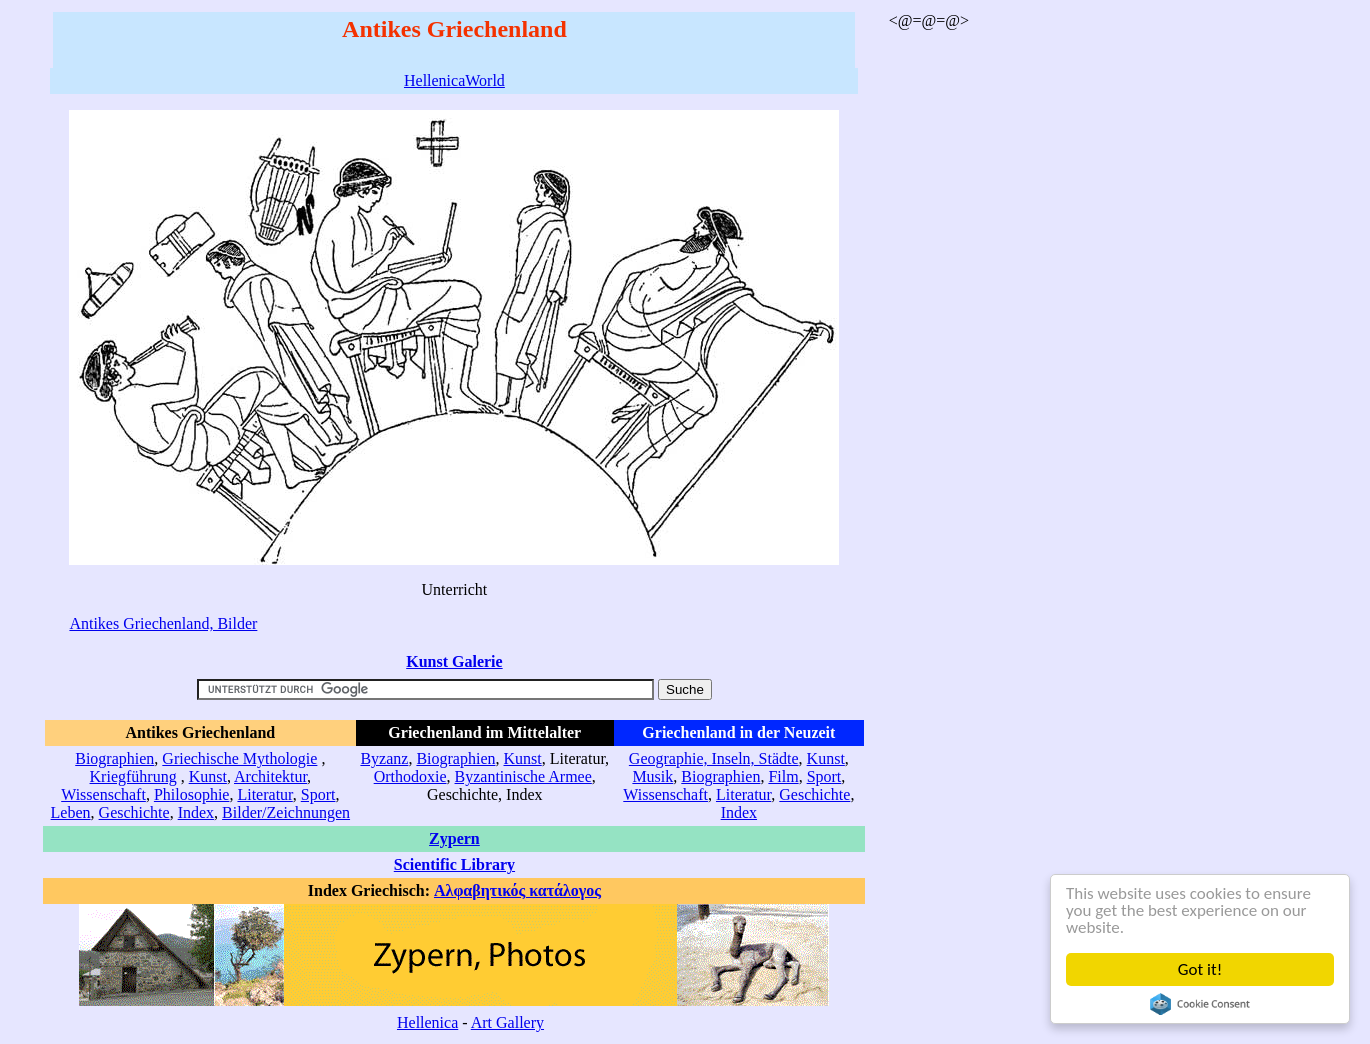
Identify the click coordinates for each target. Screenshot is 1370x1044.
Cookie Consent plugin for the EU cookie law (1200, 1004)
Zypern (454, 838)
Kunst (208, 776)
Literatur (264, 794)
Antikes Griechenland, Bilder (163, 623)
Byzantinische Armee (523, 776)
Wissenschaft (103, 794)
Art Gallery (507, 1022)
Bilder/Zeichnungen (286, 812)
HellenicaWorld (454, 80)
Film (783, 776)
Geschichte (134, 812)
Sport (318, 794)
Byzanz (384, 758)
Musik (652, 776)
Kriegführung (133, 776)
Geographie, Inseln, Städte (714, 758)
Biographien (114, 758)
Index (196, 812)
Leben (71, 812)
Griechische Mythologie (239, 758)
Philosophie (192, 794)
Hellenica (427, 1022)
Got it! (1200, 969)
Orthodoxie (410, 776)
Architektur (270, 776)
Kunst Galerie (454, 661)
